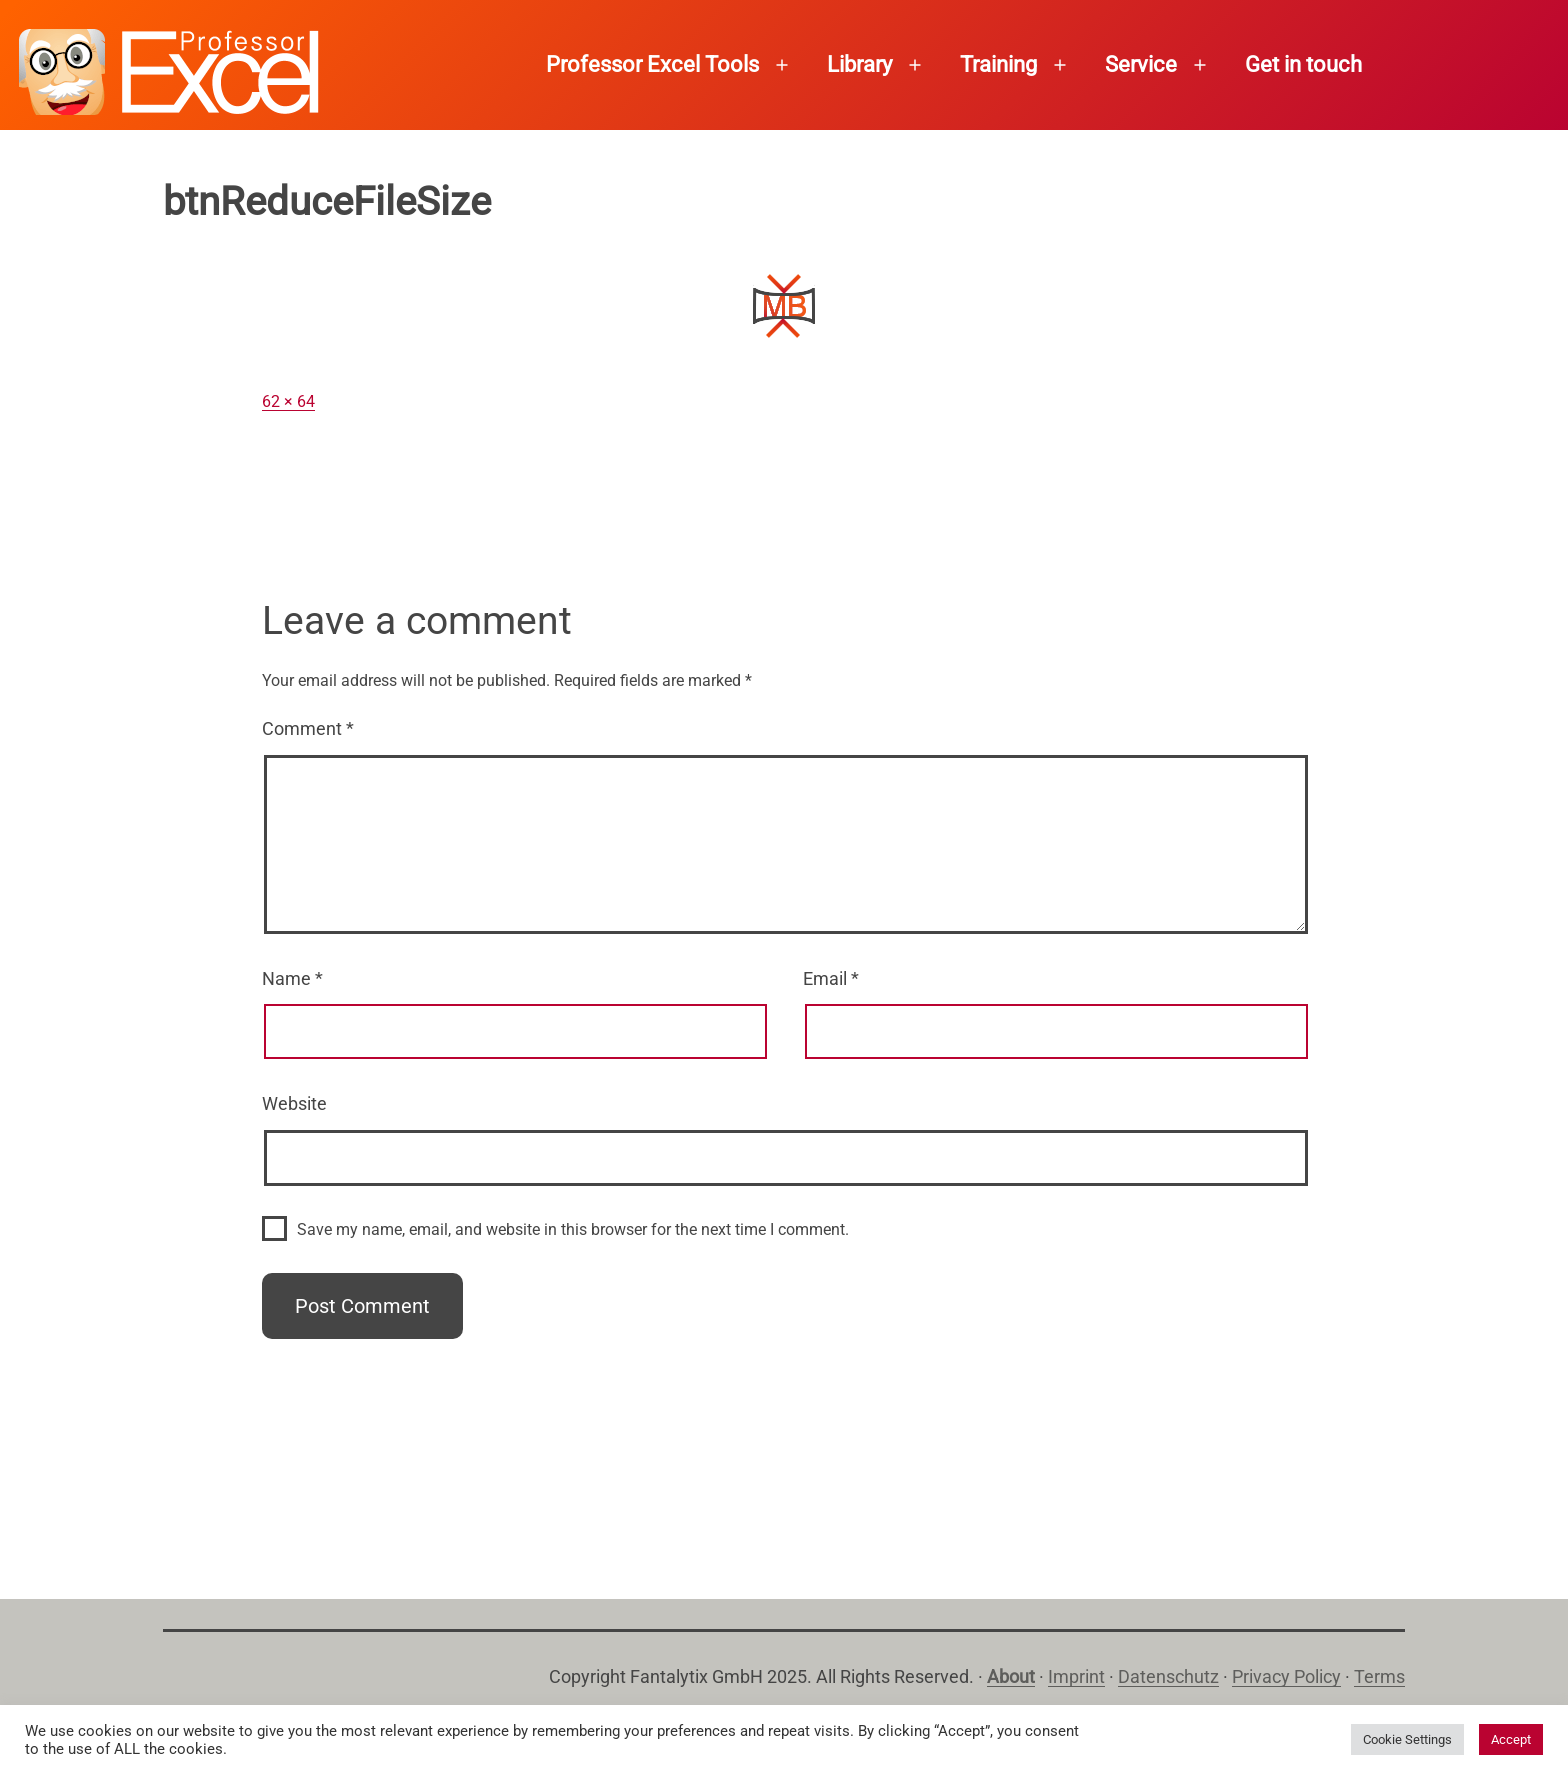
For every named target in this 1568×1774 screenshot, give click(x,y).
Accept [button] (1511, 1739)
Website (294, 1103)
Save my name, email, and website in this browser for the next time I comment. (573, 1229)
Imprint (1076, 1676)
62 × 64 (288, 401)
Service (1141, 64)
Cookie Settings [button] (1407, 1739)
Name (292, 978)
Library (859, 64)
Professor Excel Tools (652, 64)
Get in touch (1303, 64)
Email (831, 978)
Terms (1379, 1676)
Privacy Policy (1286, 1676)
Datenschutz (1168, 1676)
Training (998, 64)
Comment (308, 728)
